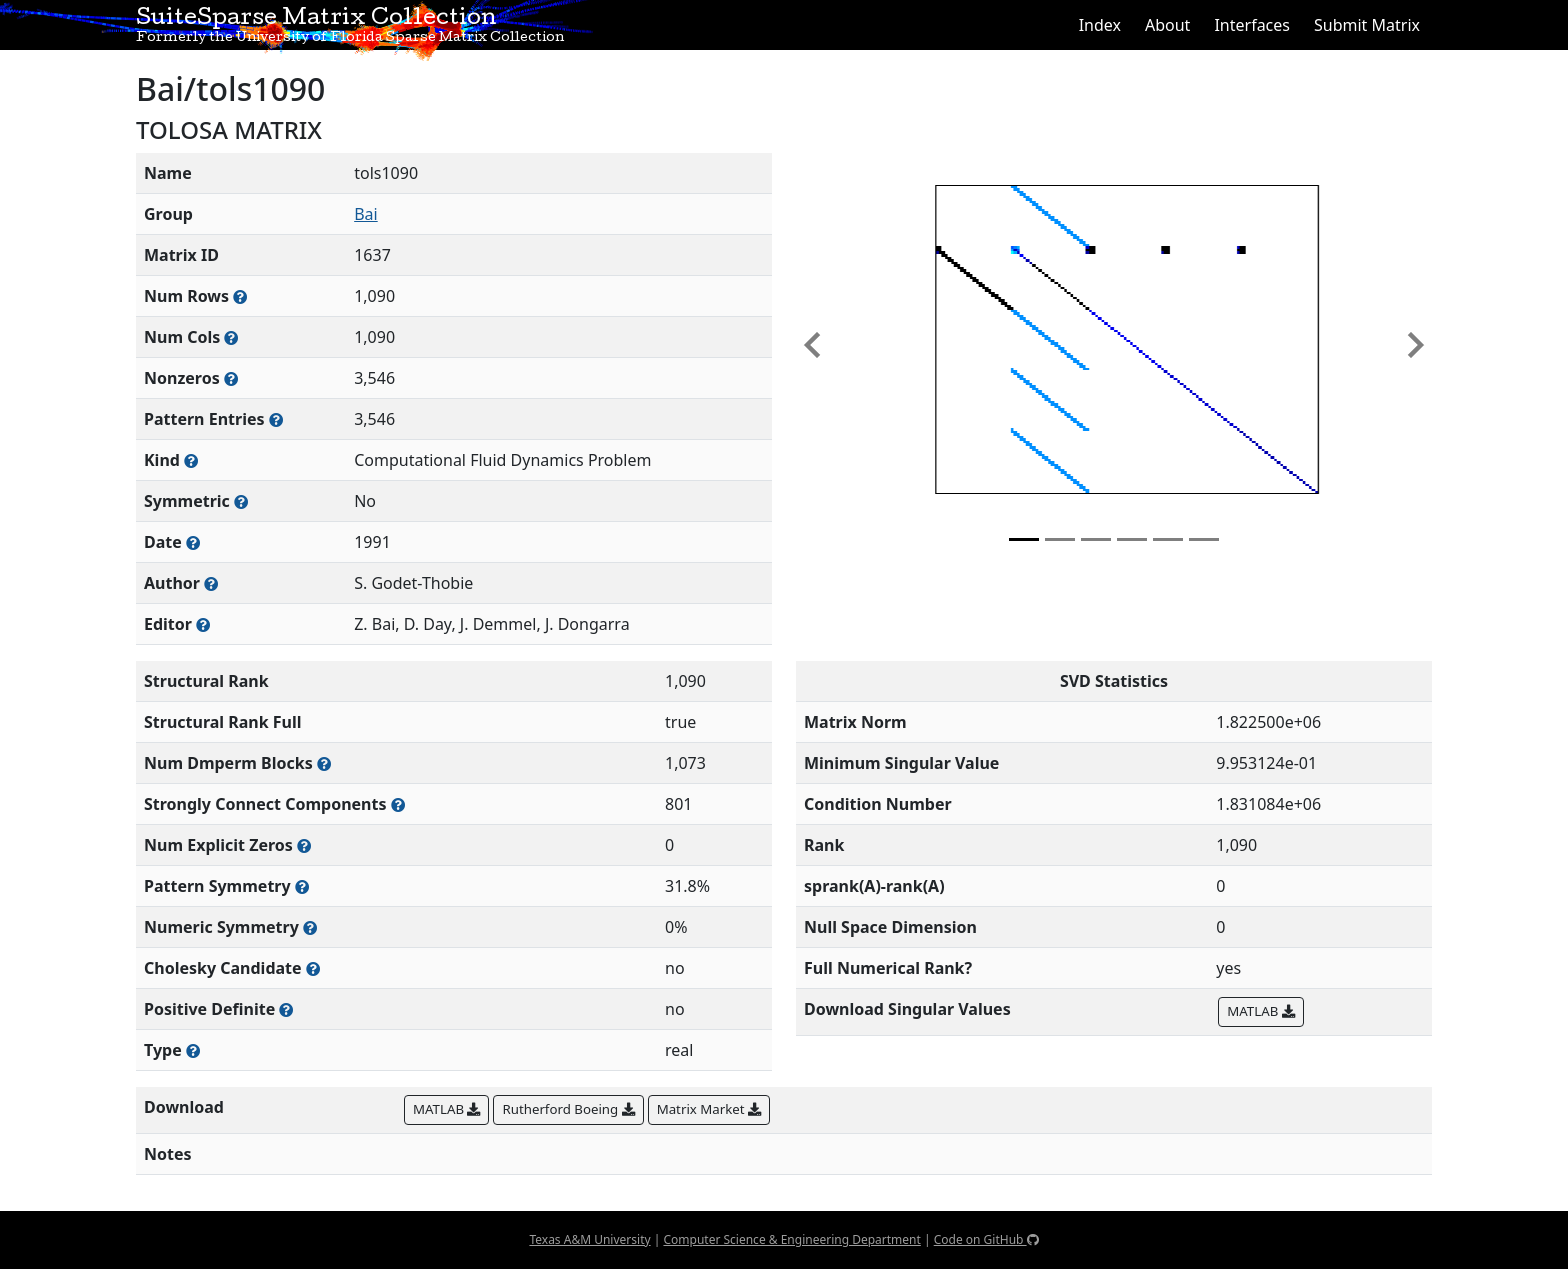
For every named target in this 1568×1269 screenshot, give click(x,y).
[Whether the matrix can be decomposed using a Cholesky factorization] (313, 968)
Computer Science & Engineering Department (791, 1239)
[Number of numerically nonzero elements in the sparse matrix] (231, 378)
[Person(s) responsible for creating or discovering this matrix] (211, 583)
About (1167, 25)
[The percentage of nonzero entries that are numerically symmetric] (310, 927)
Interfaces (1252, 25)
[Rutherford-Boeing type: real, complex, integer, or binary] (193, 1050)
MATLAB (1260, 1011)
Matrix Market (709, 1109)
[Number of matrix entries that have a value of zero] (304, 845)
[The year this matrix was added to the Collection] (193, 542)
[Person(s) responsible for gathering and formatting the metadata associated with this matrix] (203, 624)
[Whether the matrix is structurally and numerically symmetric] (241, 501)
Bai (366, 214)
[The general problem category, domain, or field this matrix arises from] (191, 460)
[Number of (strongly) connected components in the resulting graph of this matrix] (398, 804)
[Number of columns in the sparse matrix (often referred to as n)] (231, 337)
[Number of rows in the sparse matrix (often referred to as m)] (240, 296)
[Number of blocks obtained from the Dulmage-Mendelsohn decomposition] (324, 763)
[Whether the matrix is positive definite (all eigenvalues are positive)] (286, 1009)
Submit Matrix (1367, 25)
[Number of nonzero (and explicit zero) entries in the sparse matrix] (276, 419)
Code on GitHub (986, 1239)
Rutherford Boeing (568, 1109)
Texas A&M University (589, 1239)
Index (1100, 25)
